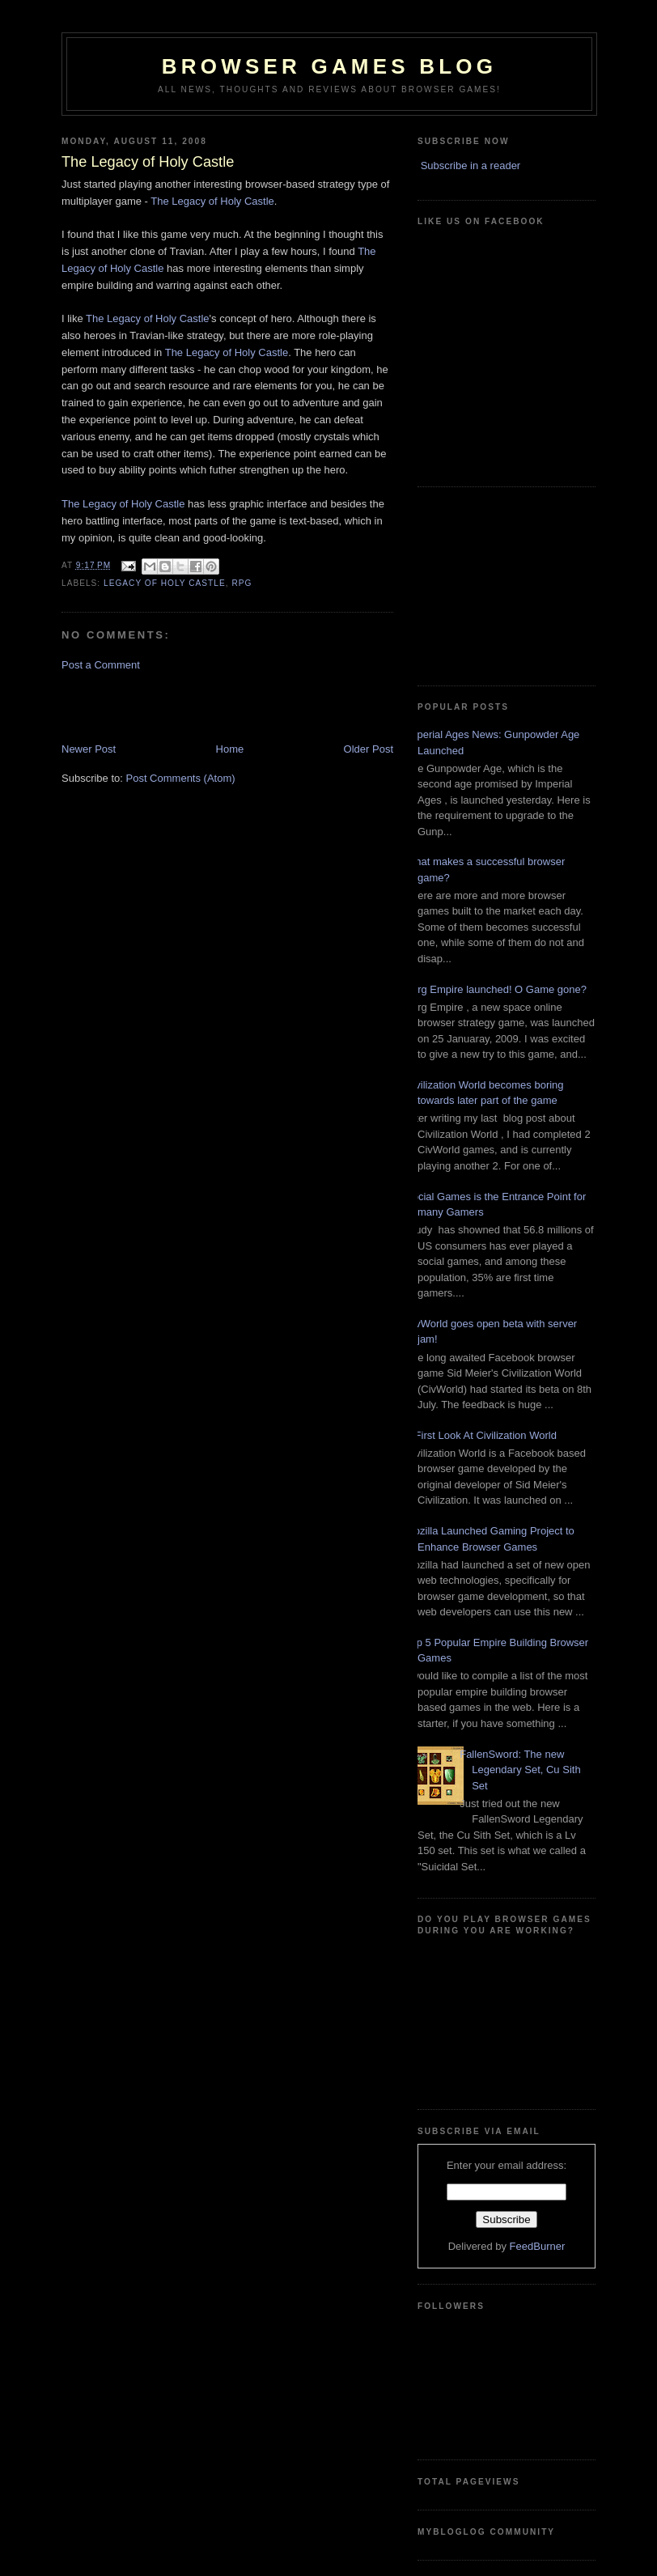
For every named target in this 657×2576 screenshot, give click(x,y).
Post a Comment (100, 665)
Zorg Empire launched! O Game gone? (496, 989)
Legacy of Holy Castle (165, 583)
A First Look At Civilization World (481, 1435)
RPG (241, 583)
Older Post (368, 749)
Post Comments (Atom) (180, 778)
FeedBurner (538, 2246)
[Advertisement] (156, 705)
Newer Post (88, 749)
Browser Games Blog (329, 66)
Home (230, 749)
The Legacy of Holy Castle (211, 201)
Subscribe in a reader (471, 165)
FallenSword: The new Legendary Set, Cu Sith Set (520, 1770)
